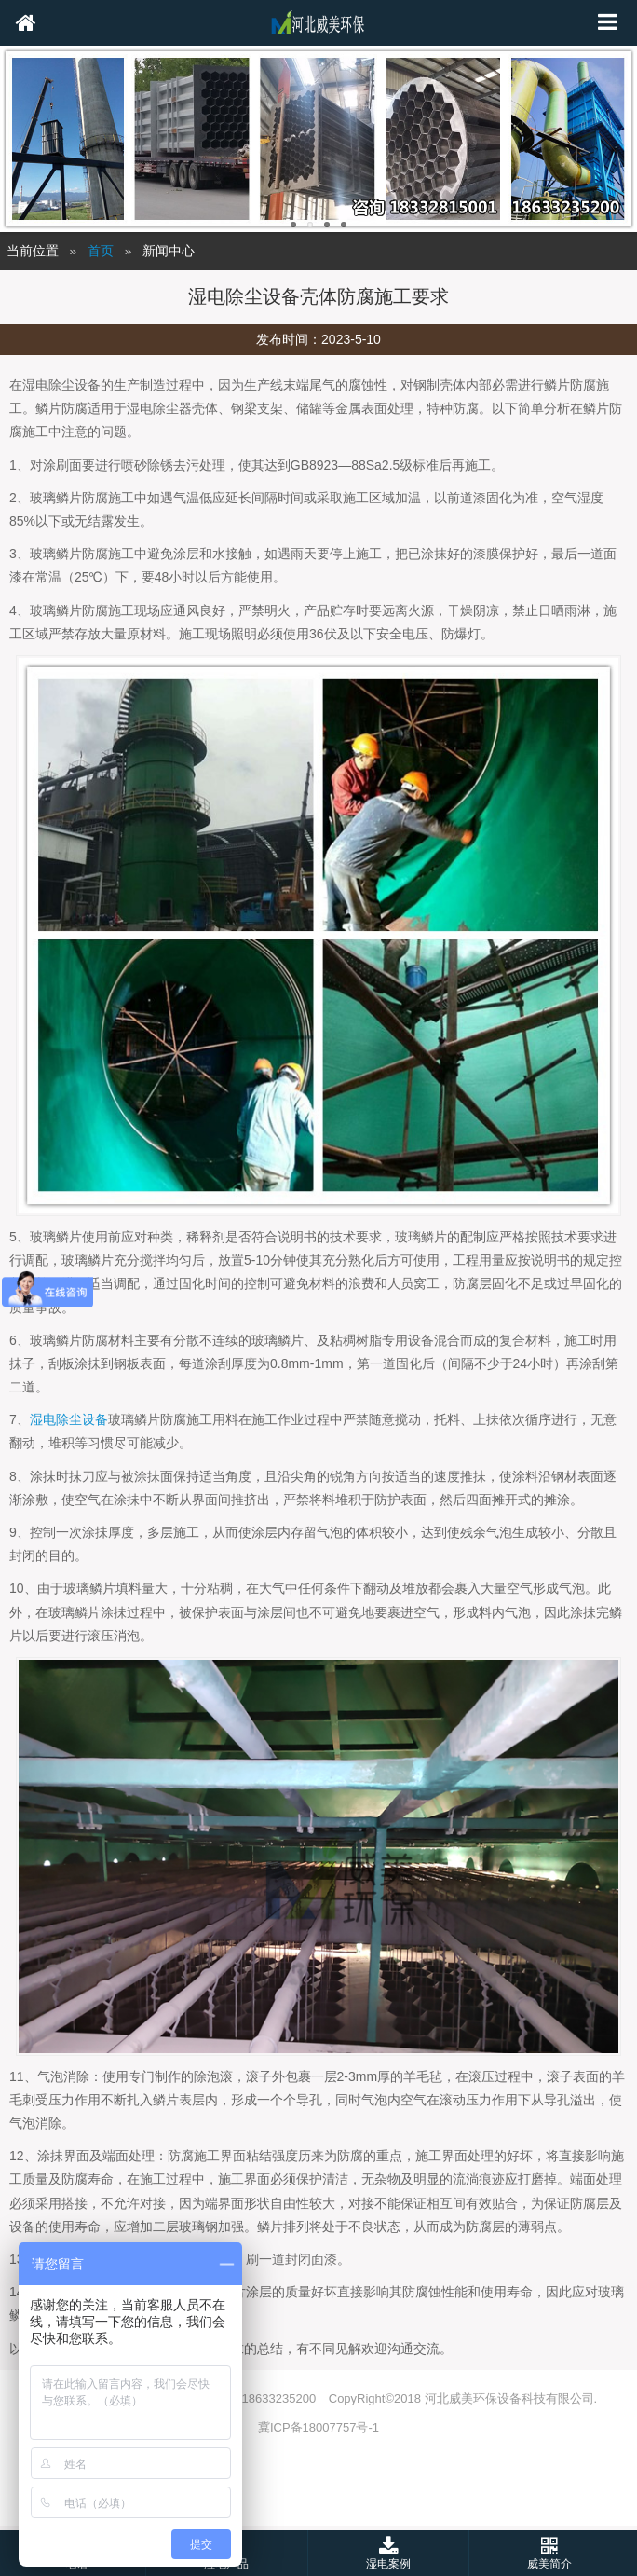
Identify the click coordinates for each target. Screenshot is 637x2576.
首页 (101, 251)
